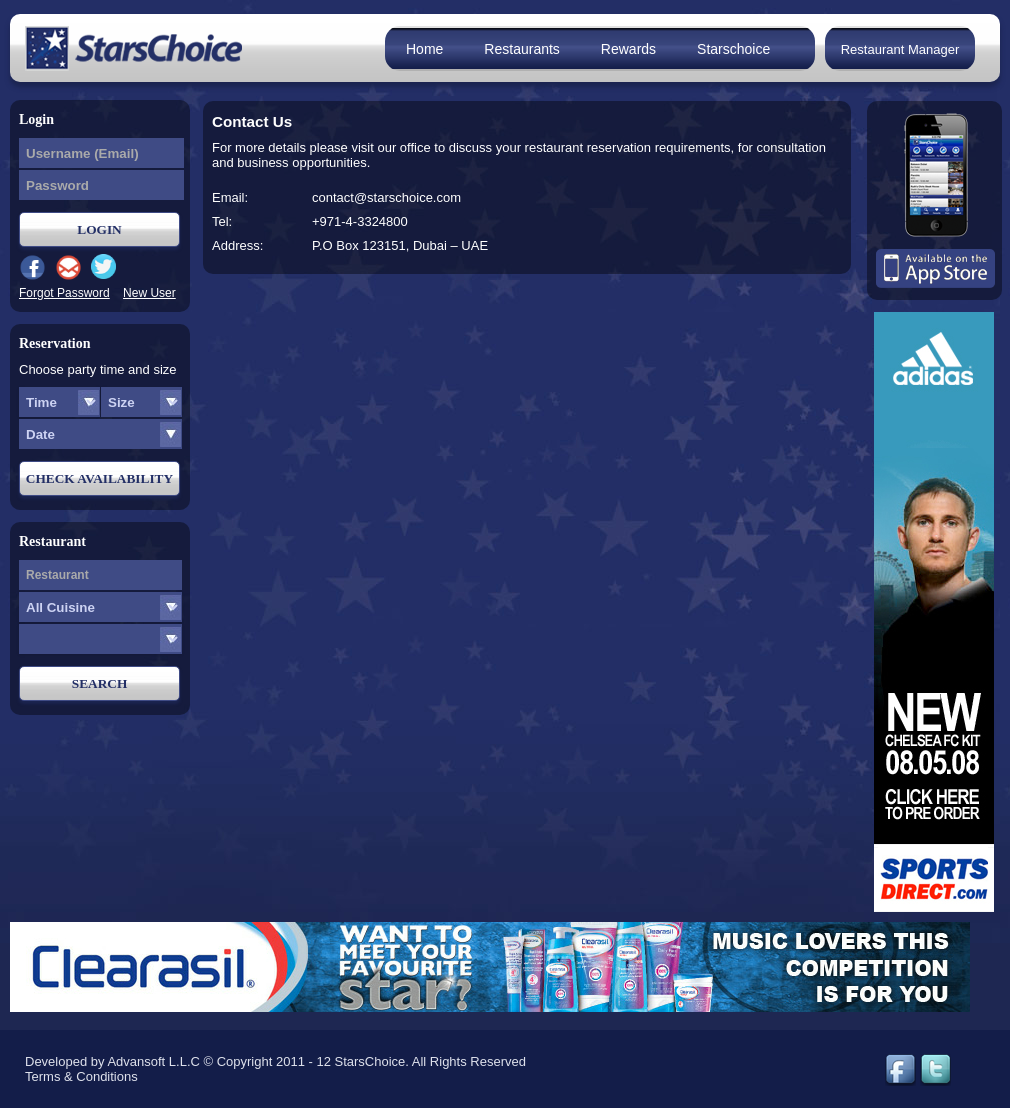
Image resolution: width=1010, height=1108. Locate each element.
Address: (237, 245)
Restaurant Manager (900, 49)
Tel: (222, 221)
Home (424, 49)
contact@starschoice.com (386, 197)
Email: (230, 197)
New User (149, 293)
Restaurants (521, 49)
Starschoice (733, 49)
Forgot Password (64, 293)
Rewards (628, 49)
